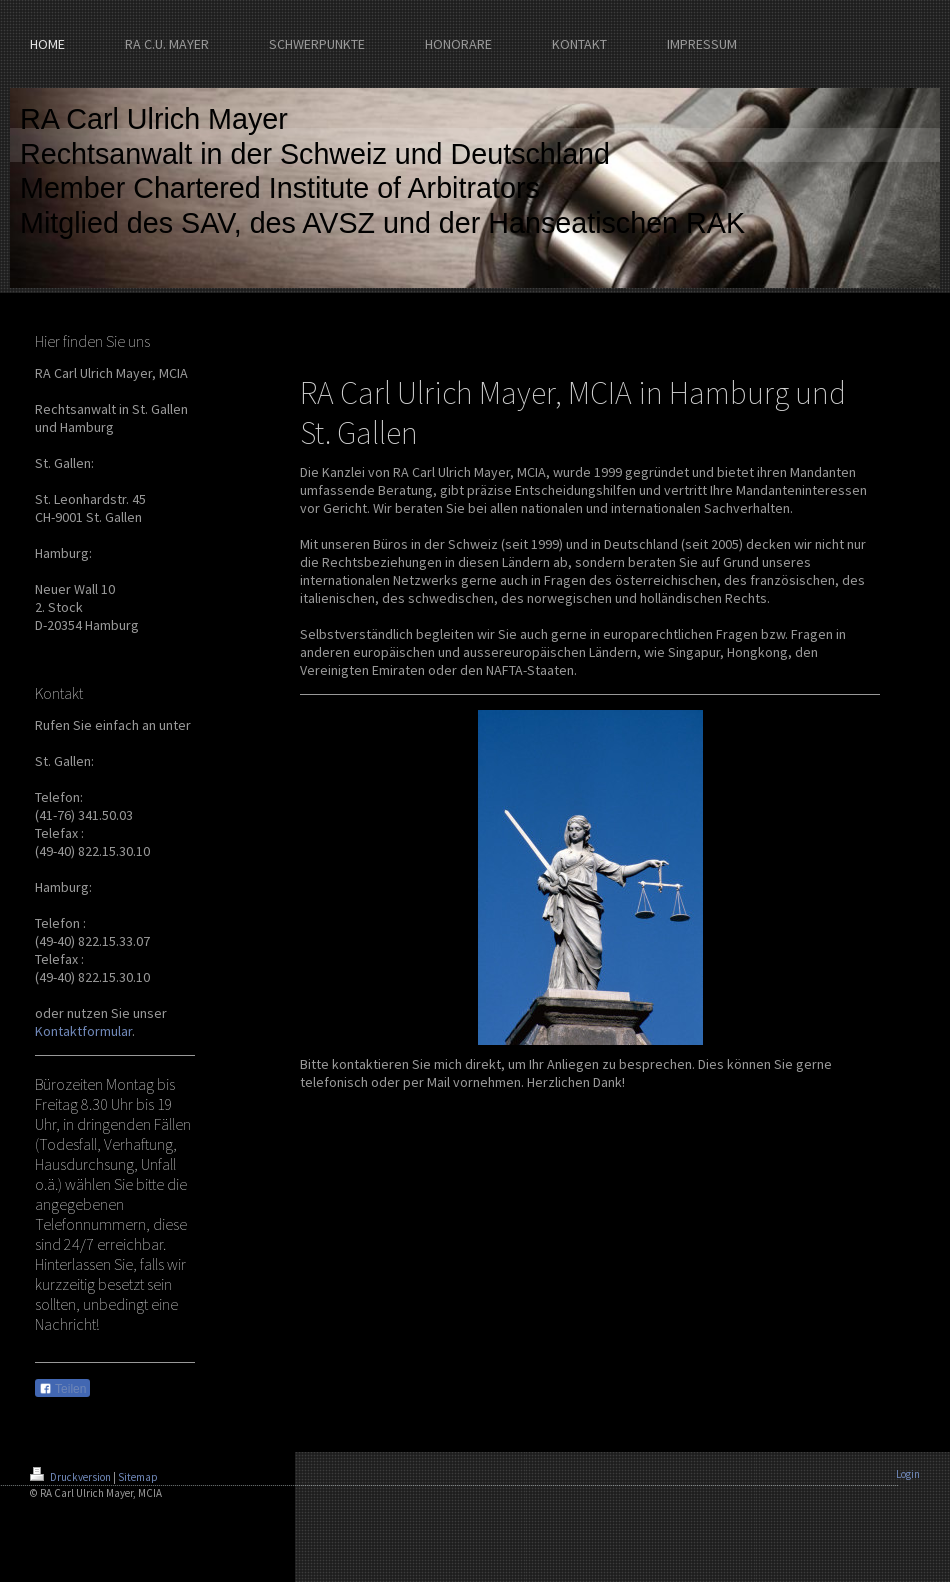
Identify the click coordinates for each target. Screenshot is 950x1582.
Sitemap (138, 1477)
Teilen (62, 1389)
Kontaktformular (83, 1031)
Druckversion (71, 1477)
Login (908, 1474)
